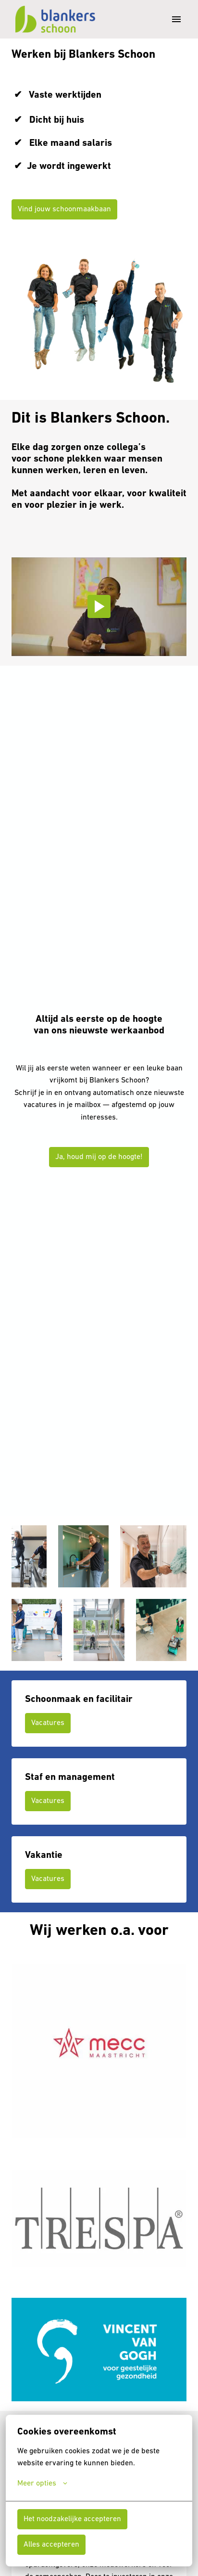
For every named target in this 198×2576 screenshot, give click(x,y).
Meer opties (42, 2483)
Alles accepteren (51, 2545)
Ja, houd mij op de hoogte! (99, 1157)
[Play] (99, 606)
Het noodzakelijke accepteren (72, 2519)
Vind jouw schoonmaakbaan (64, 209)
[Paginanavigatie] (176, 19)
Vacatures (47, 1723)
